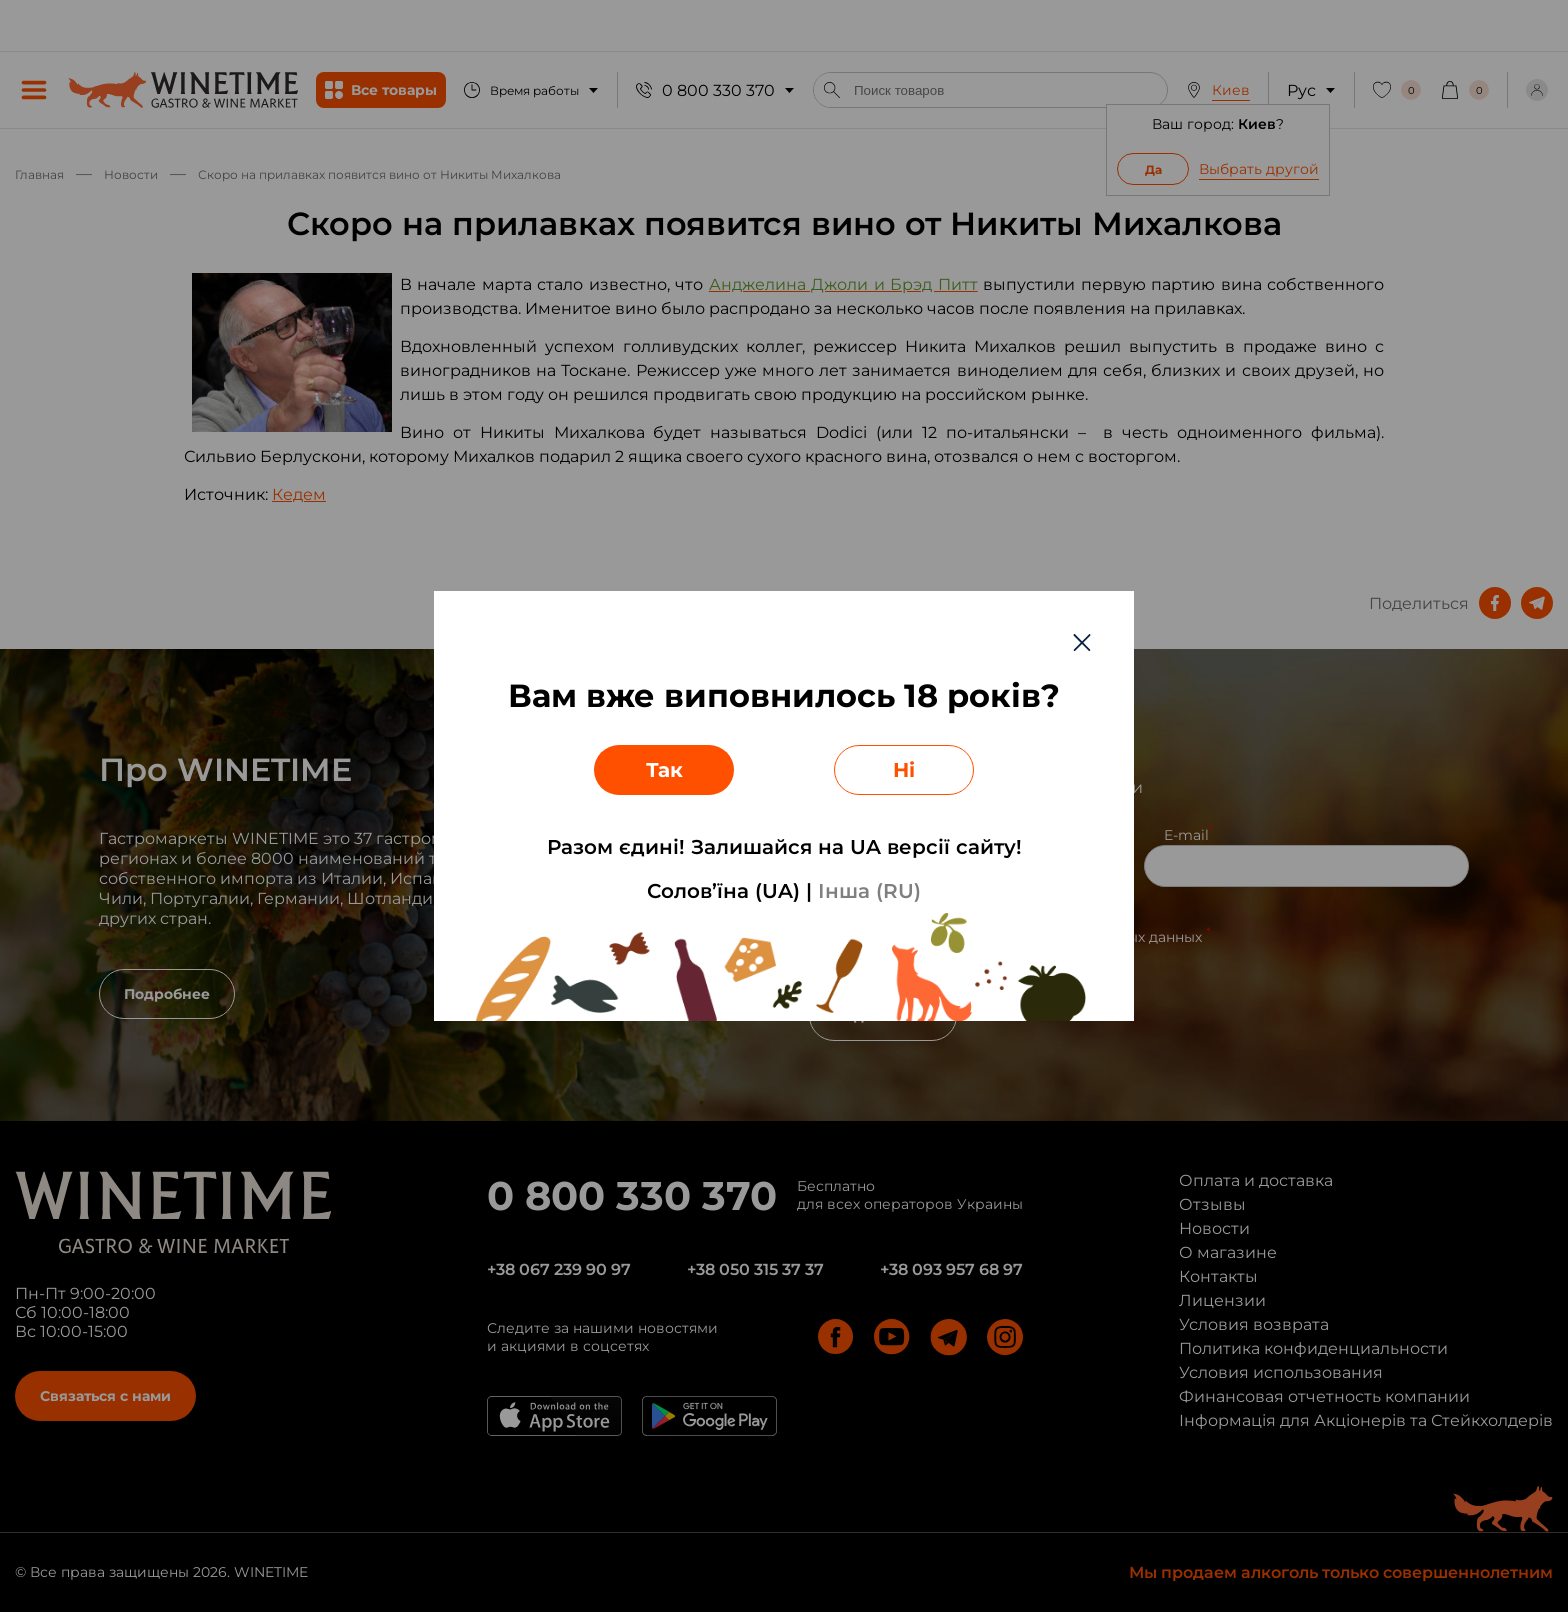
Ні (904, 770)
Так (664, 770)
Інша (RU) (869, 891)
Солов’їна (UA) (723, 891)
